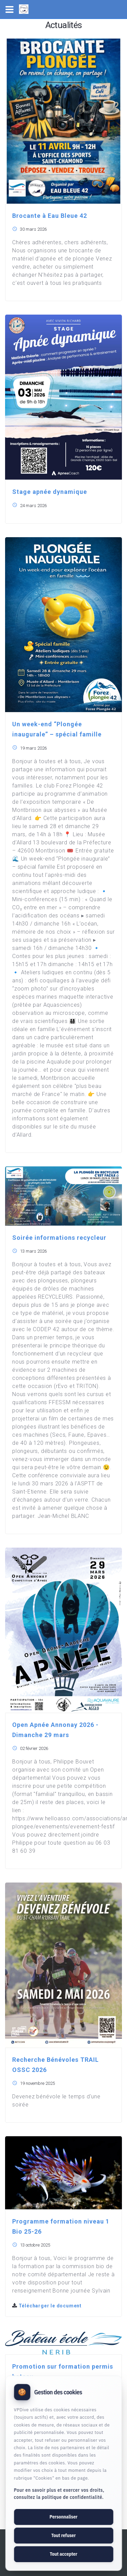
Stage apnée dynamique (49, 491)
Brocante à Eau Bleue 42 (49, 215)
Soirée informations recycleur (59, 1237)
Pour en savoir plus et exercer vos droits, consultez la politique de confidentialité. (59, 2493)
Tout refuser (63, 2535)
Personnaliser (63, 2517)
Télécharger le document (47, 2305)
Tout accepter (63, 2554)
